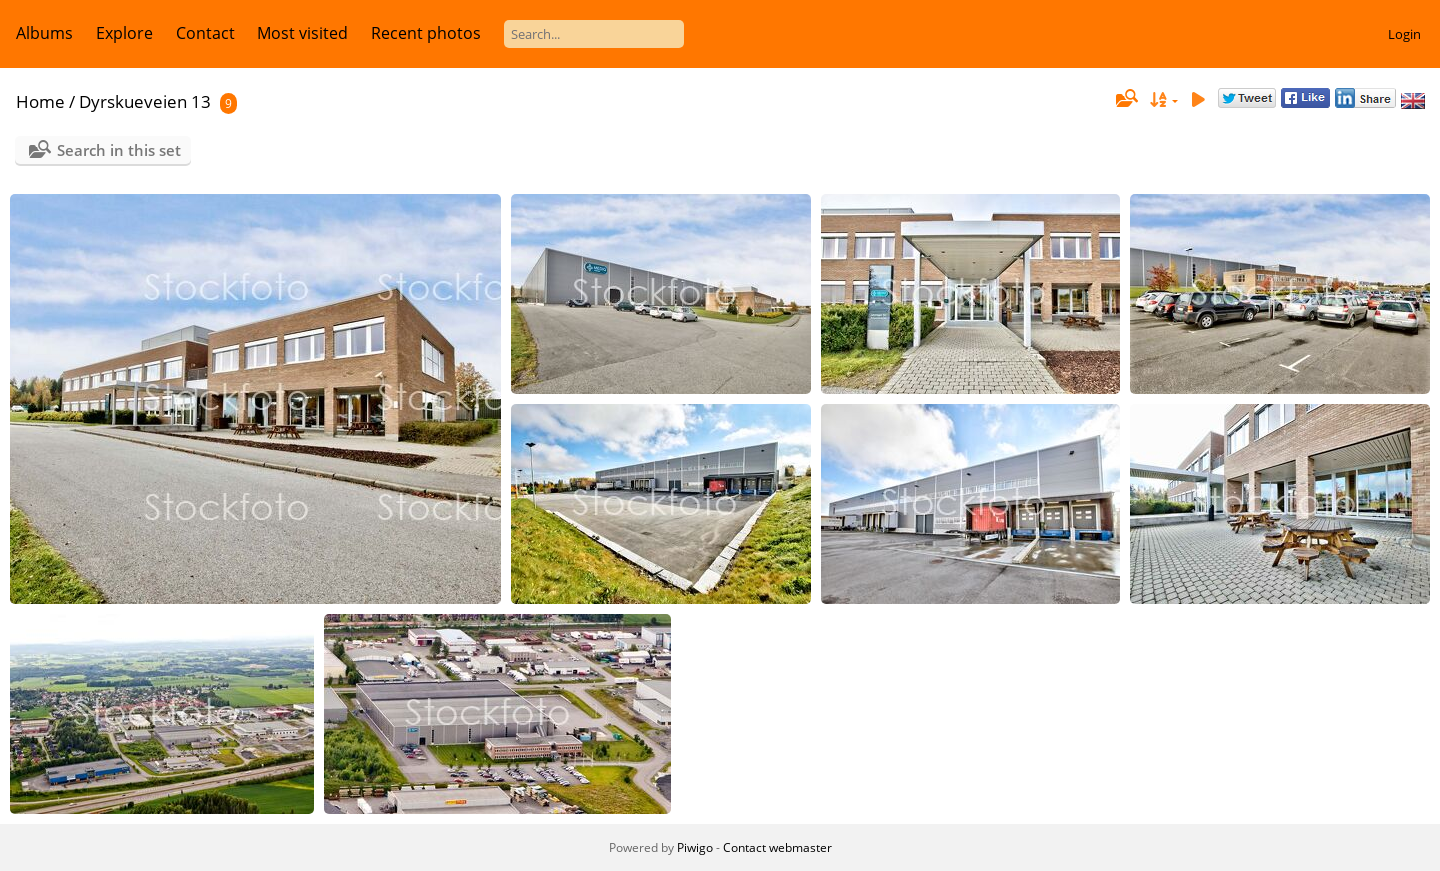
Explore (124, 33)
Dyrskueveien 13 (145, 101)
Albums (44, 33)
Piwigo (695, 847)
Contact (205, 33)
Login (1404, 34)
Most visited (302, 33)
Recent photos (426, 33)
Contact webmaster (777, 847)
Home (40, 101)
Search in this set (119, 150)
